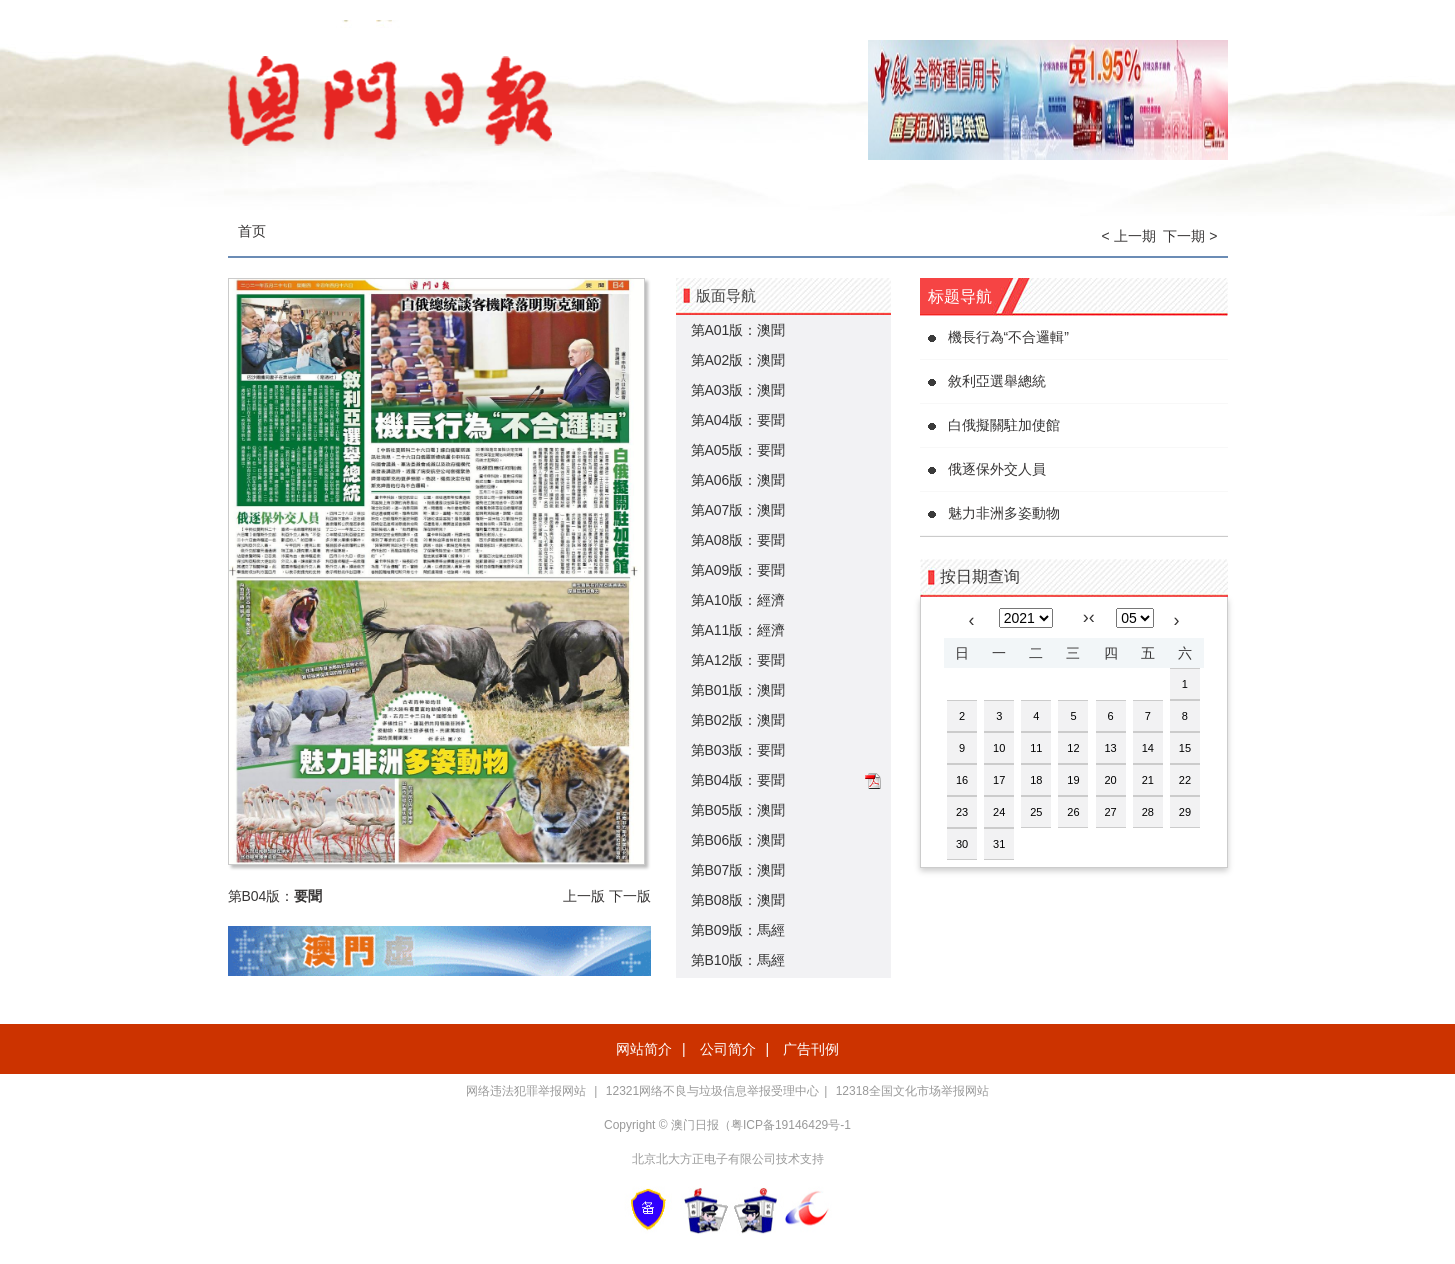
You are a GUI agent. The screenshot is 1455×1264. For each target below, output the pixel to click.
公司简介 (728, 1049)
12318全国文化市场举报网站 (912, 1091)
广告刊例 (811, 1049)
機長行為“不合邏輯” (1008, 337)
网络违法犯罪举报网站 (527, 1091)
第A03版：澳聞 (738, 390)
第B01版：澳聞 (738, 690)
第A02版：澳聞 (738, 360)
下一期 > (1190, 236)
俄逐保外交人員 (997, 469)
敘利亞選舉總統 (997, 381)
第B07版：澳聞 (738, 870)
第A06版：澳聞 (738, 480)
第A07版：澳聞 (738, 510)
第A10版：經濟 (738, 600)
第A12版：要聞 (738, 660)
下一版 (630, 896)
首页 (252, 231)
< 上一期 (1129, 236)
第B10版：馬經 (738, 960)
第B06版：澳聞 (738, 840)
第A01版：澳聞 (738, 330)
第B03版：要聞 (738, 750)
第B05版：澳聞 (738, 810)
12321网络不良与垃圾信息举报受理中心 (712, 1091)
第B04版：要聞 (738, 780)
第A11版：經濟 (738, 630)
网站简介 (644, 1049)
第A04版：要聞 (738, 420)
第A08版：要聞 (738, 540)
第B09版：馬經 (738, 930)
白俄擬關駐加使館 (1004, 425)
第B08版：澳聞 (738, 900)
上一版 (584, 896)
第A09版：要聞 (738, 570)
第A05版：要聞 (738, 450)
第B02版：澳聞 (738, 720)
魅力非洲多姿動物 (1004, 513)
